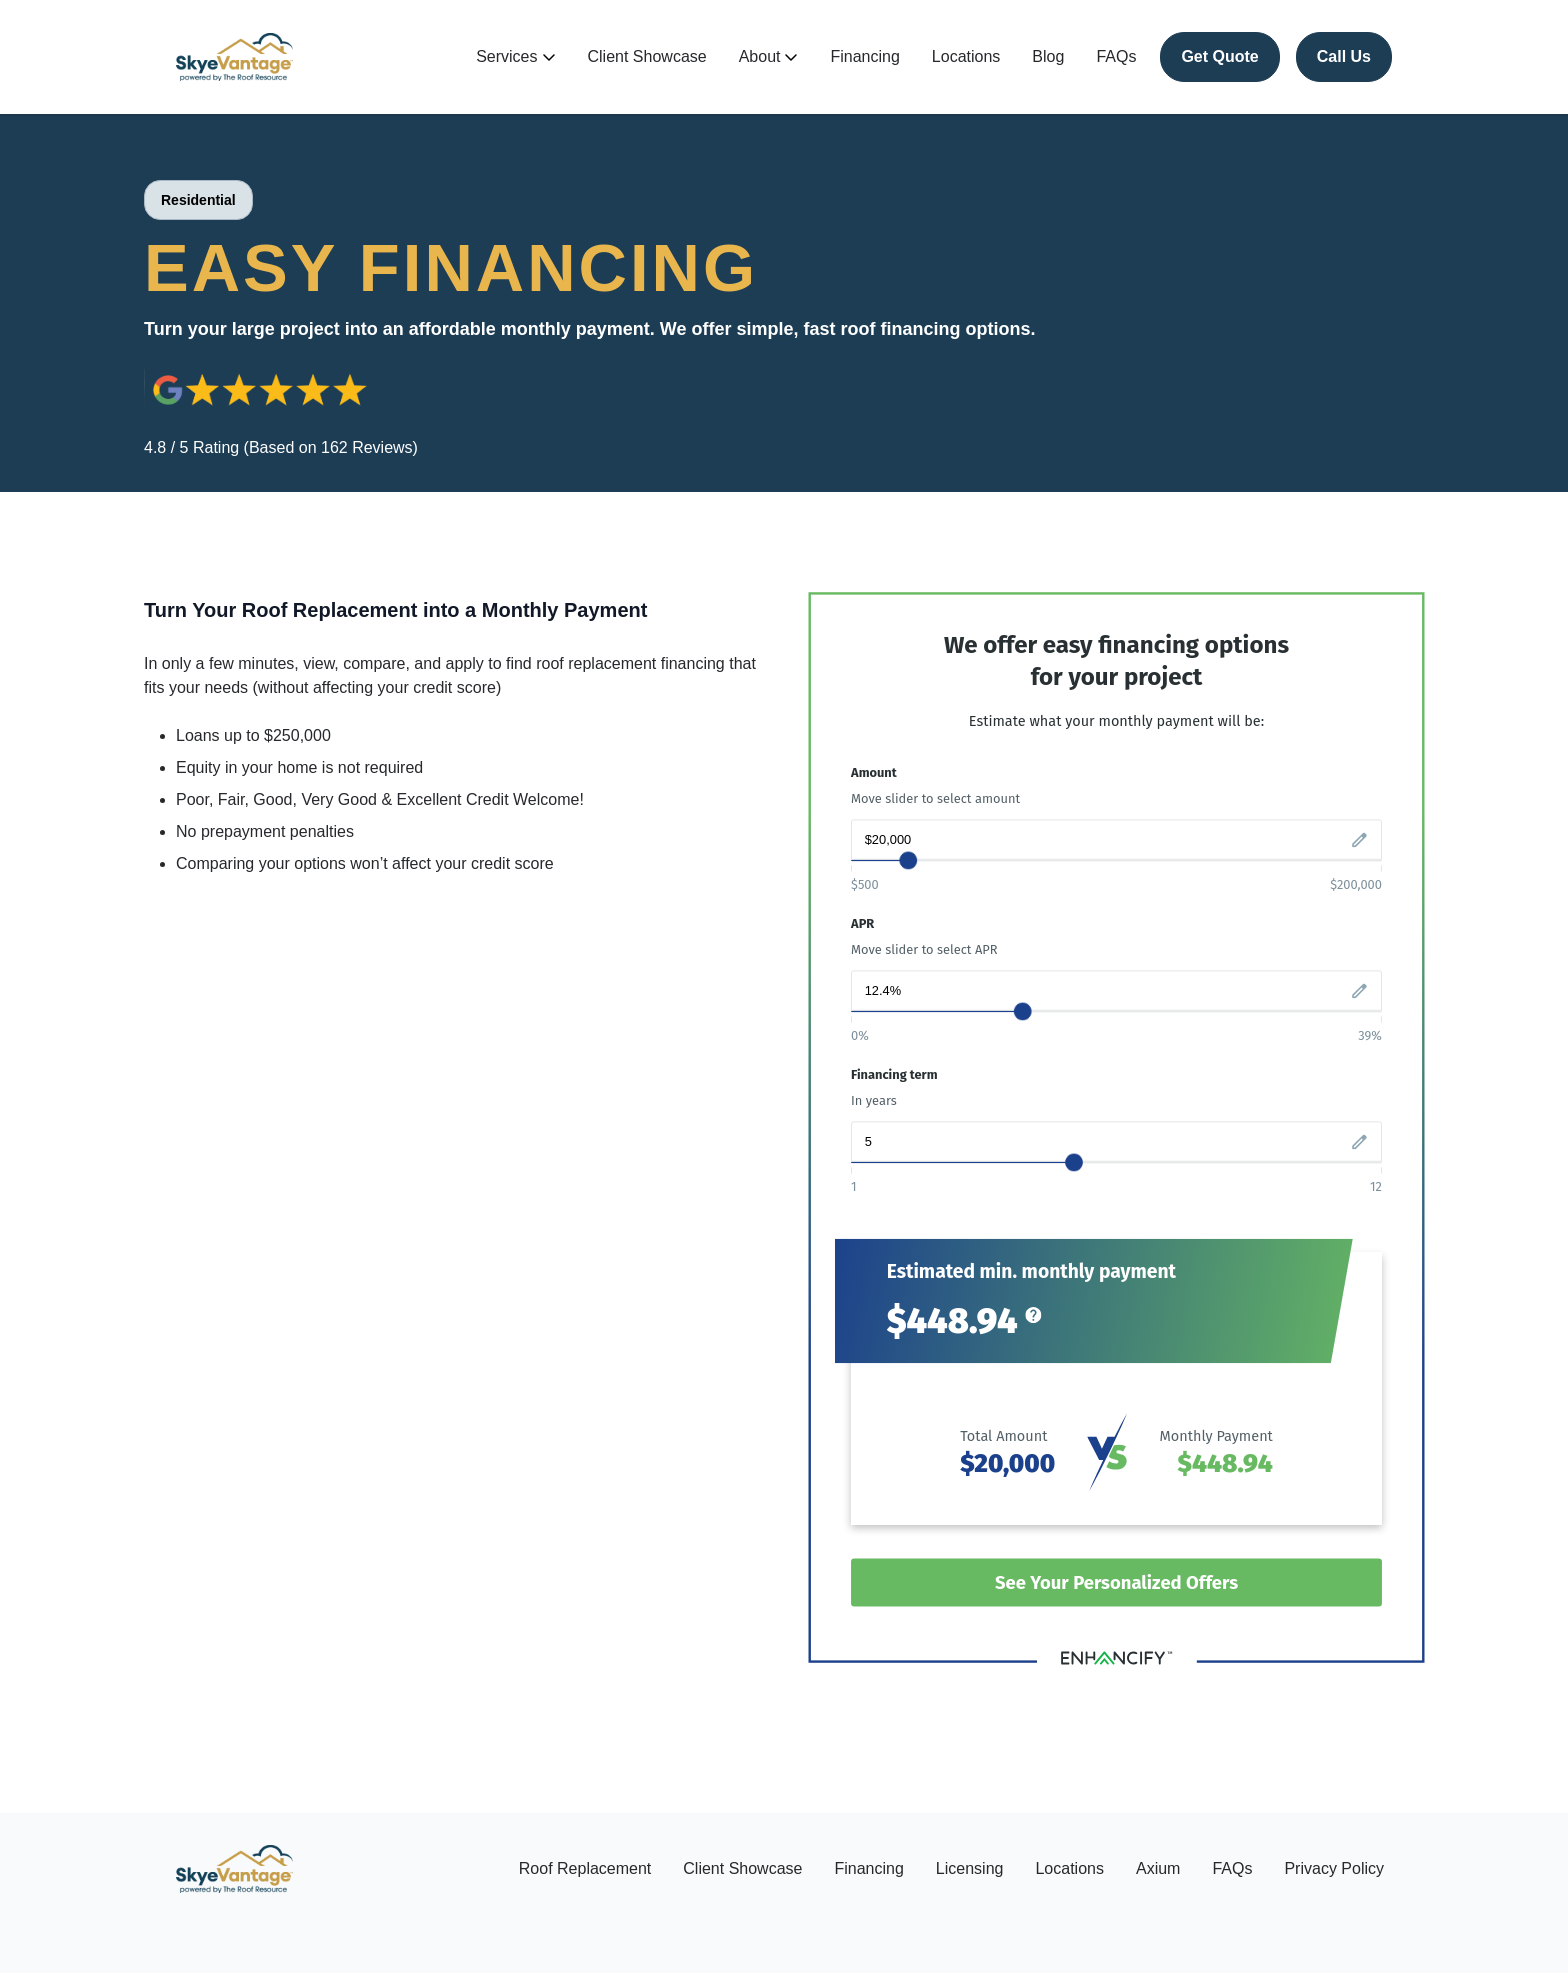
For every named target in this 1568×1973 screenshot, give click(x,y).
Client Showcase (647, 56)
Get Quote (1219, 56)
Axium (1158, 1868)
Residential (198, 200)
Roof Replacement (585, 1868)
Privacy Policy (1334, 1868)
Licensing (970, 1868)
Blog (1048, 56)
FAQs (1116, 56)
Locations (966, 56)
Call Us (1344, 56)
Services (515, 56)
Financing (864, 56)
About (769, 56)
